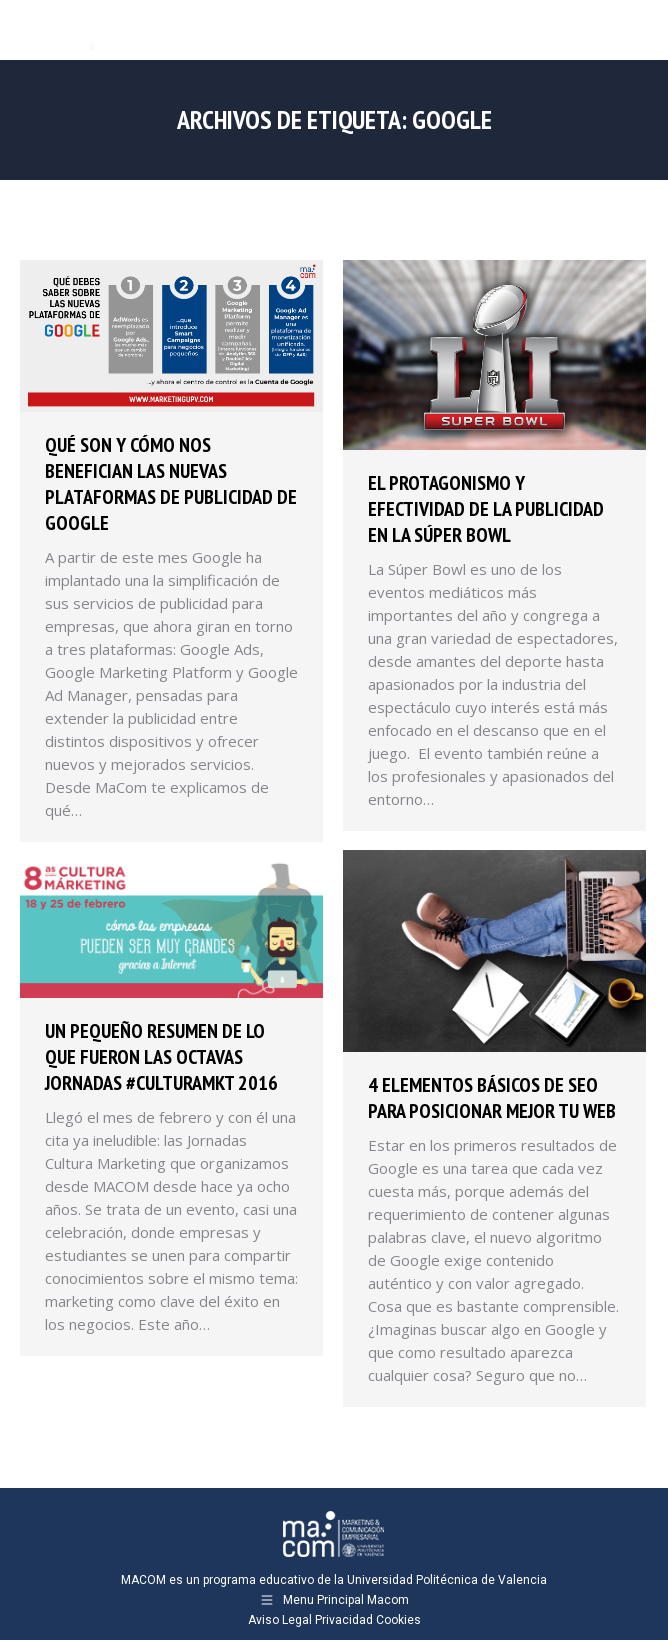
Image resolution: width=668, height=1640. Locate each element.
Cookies (398, 1620)
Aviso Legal (280, 1620)
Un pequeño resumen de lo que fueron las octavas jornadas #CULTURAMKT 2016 (161, 1057)
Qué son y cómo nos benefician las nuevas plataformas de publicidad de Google (171, 484)
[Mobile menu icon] (636, 30)
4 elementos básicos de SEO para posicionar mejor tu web (492, 1098)
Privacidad (344, 1620)
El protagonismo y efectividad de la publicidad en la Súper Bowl (486, 509)
